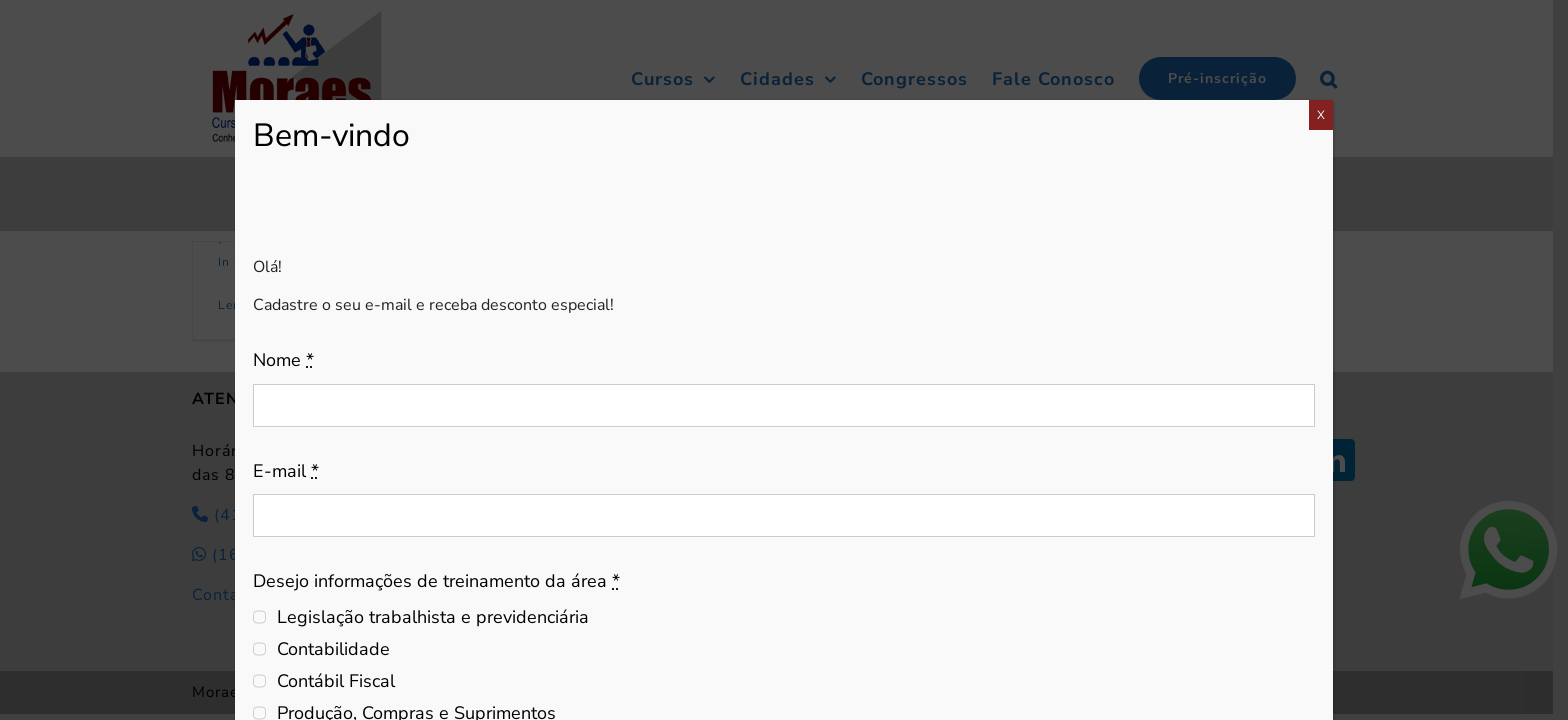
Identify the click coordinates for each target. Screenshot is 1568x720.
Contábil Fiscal (336, 681)
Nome (283, 360)
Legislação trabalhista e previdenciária (433, 617)
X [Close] (1321, 115)
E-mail (286, 471)
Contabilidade (333, 649)
